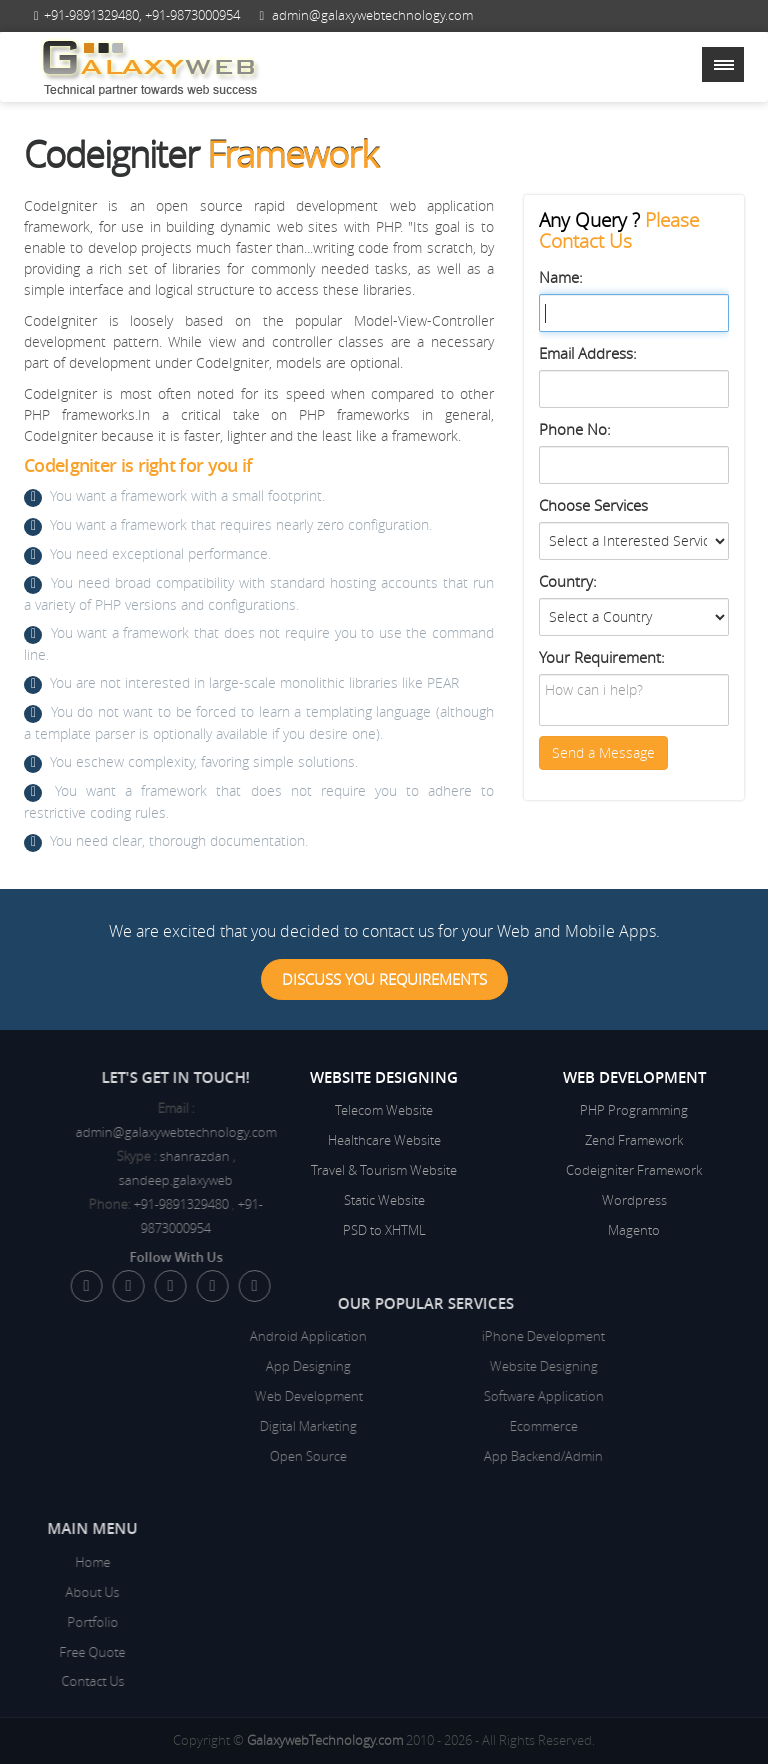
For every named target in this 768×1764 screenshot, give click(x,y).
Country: (568, 581)
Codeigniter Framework (634, 1170)
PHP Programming (634, 1110)
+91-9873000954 (192, 15)
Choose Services (593, 505)
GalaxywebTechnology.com (325, 1740)
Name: (561, 277)
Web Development (148, 1396)
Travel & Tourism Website (384, 1170)
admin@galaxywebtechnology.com (372, 15)
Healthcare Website (384, 1140)
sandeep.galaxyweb (256, 1180)
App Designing (148, 1366)
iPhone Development (383, 1336)
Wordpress (634, 1200)
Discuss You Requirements (384, 979)
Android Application (148, 1336)
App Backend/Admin (383, 1456)
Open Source (148, 1456)
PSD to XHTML (384, 1230)
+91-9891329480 (91, 15)
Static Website (384, 1200)
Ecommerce (383, 1426)
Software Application (383, 1396)
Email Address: (588, 353)
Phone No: (575, 429)
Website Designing (383, 1366)
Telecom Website (384, 1110)
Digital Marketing (148, 1426)
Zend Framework (634, 1140)
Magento (634, 1230)
